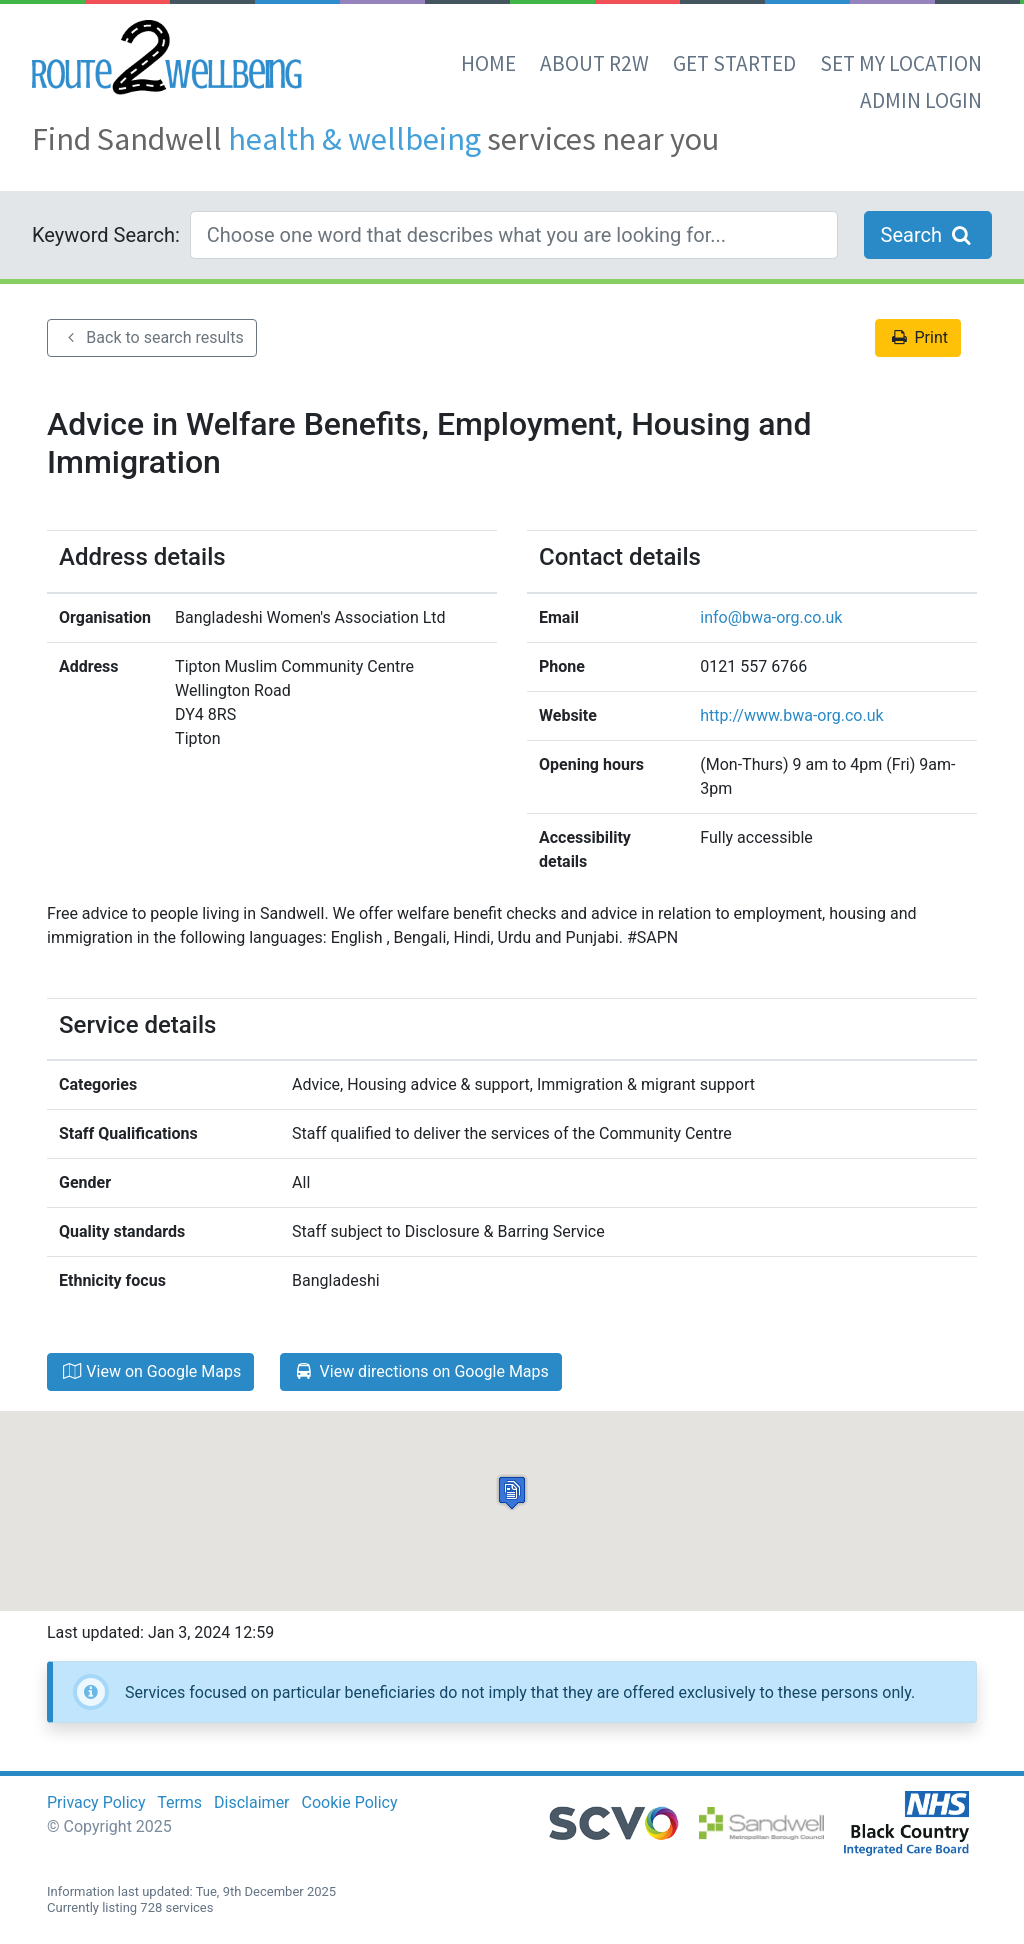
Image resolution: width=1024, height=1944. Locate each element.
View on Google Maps (150, 1371)
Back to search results (152, 337)
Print (918, 337)
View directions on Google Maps (421, 1371)
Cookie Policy (350, 1802)
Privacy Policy (96, 1802)
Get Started (734, 63)
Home (488, 63)
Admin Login (921, 100)
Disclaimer (251, 1802)
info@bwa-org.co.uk (771, 617)
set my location (901, 63)
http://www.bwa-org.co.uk (791, 715)
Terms (179, 1802)
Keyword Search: (106, 235)
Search (928, 235)
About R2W (594, 63)
